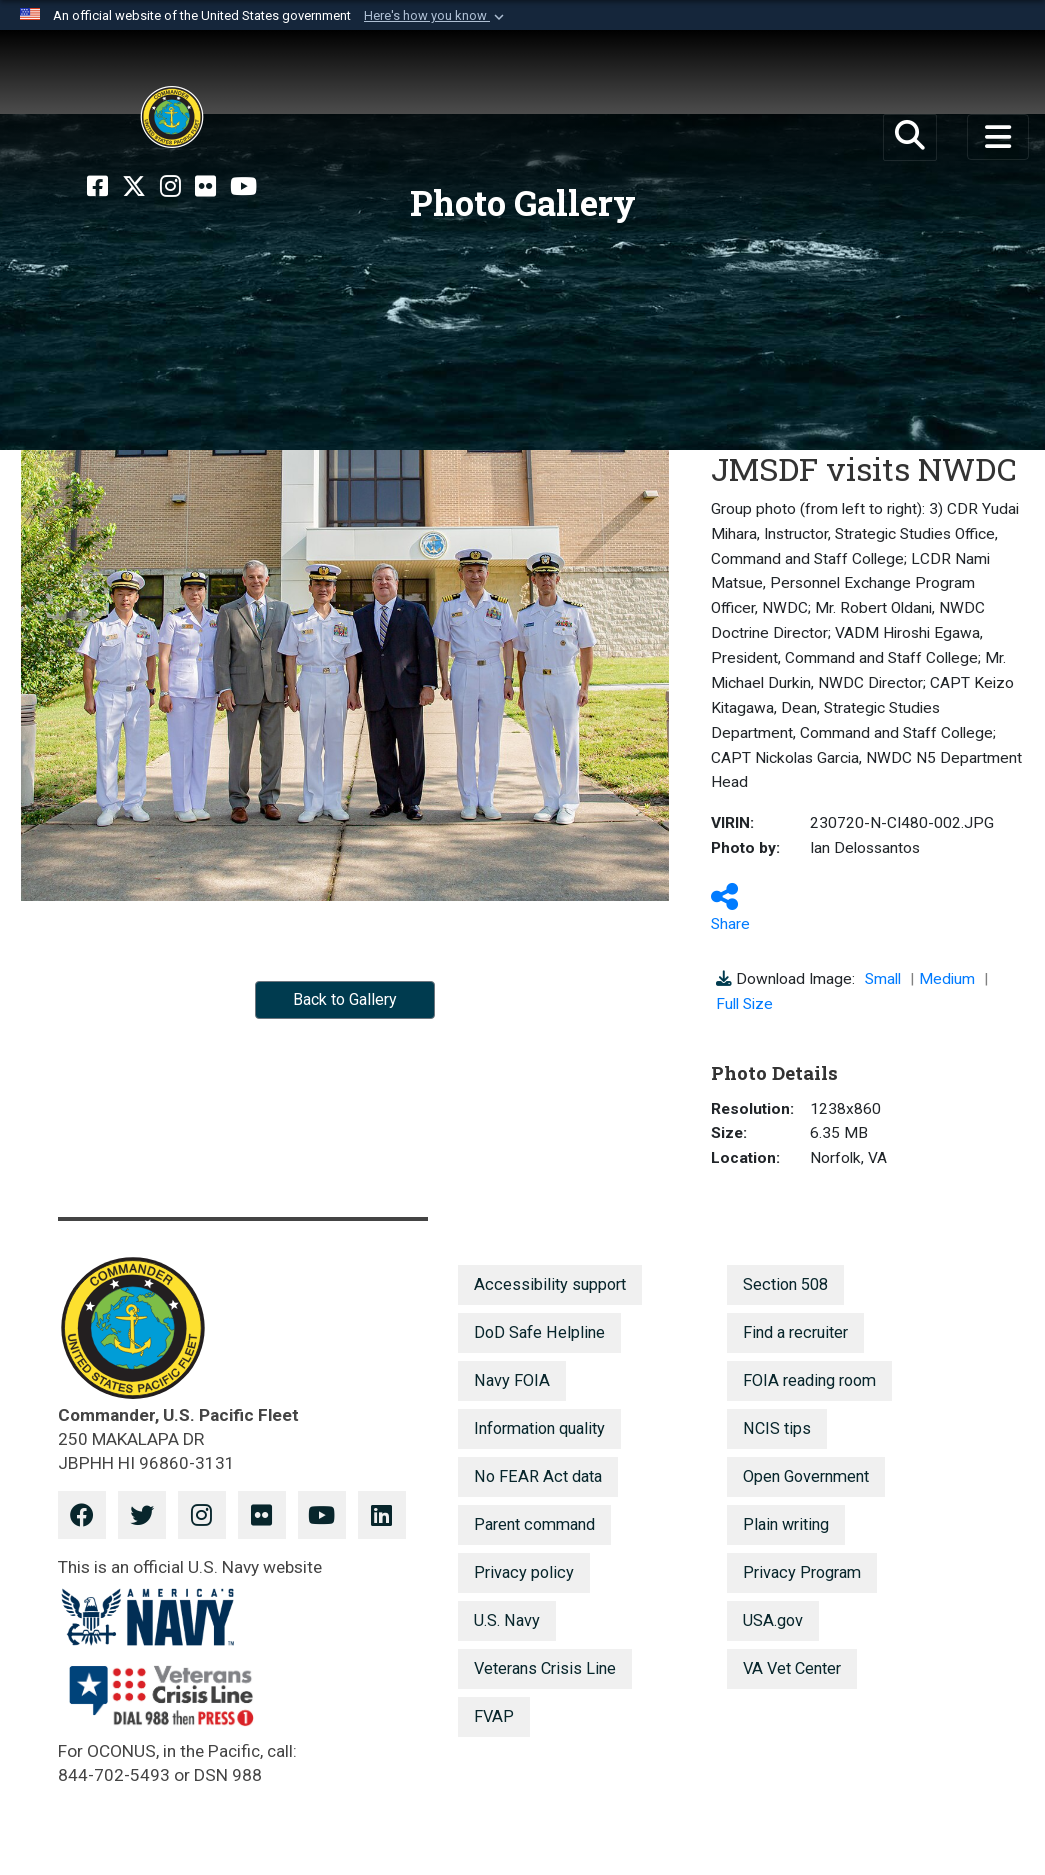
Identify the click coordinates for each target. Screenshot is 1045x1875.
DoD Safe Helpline (539, 1332)
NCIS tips (777, 1428)
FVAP (494, 1716)
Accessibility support (550, 1284)
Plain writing (786, 1524)
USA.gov (773, 1620)
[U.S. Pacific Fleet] (172, 117)
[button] (436, 16)
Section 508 (785, 1284)
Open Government (806, 1476)
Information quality (539, 1428)
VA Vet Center (792, 1668)
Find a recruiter (795, 1332)
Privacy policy (524, 1572)
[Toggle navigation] (998, 137)
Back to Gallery (345, 999)
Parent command (534, 1524)
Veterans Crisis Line (545, 1668)
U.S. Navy (507, 1620)
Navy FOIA (512, 1380)
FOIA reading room (809, 1380)
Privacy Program (802, 1572)
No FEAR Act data (538, 1476)
